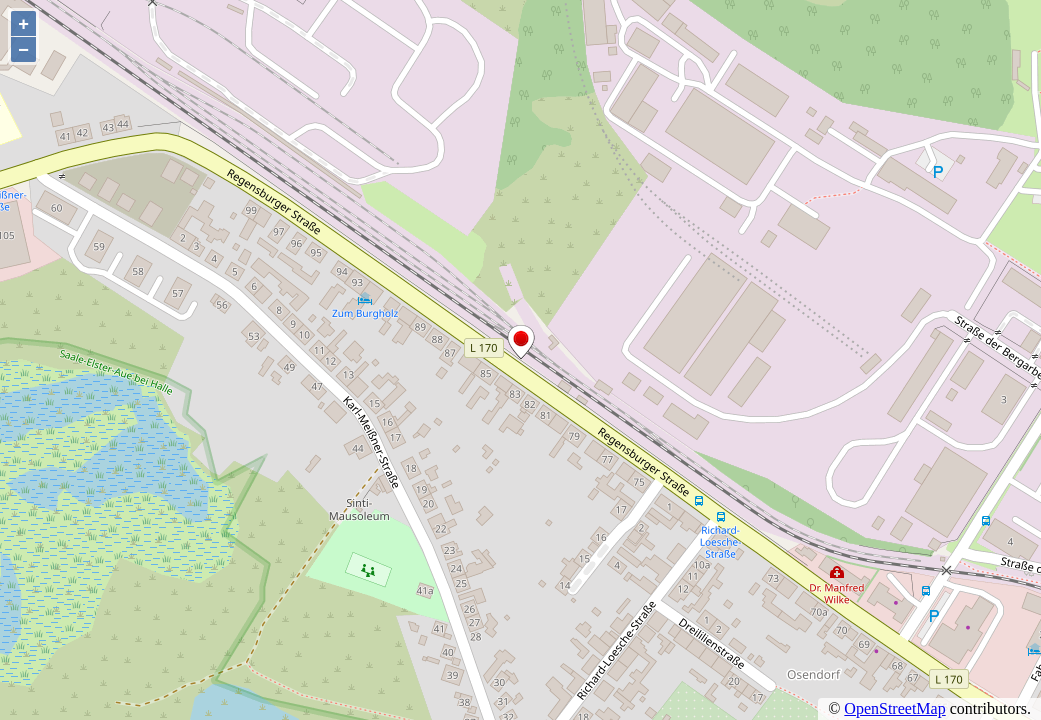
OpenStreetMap (894, 708)
